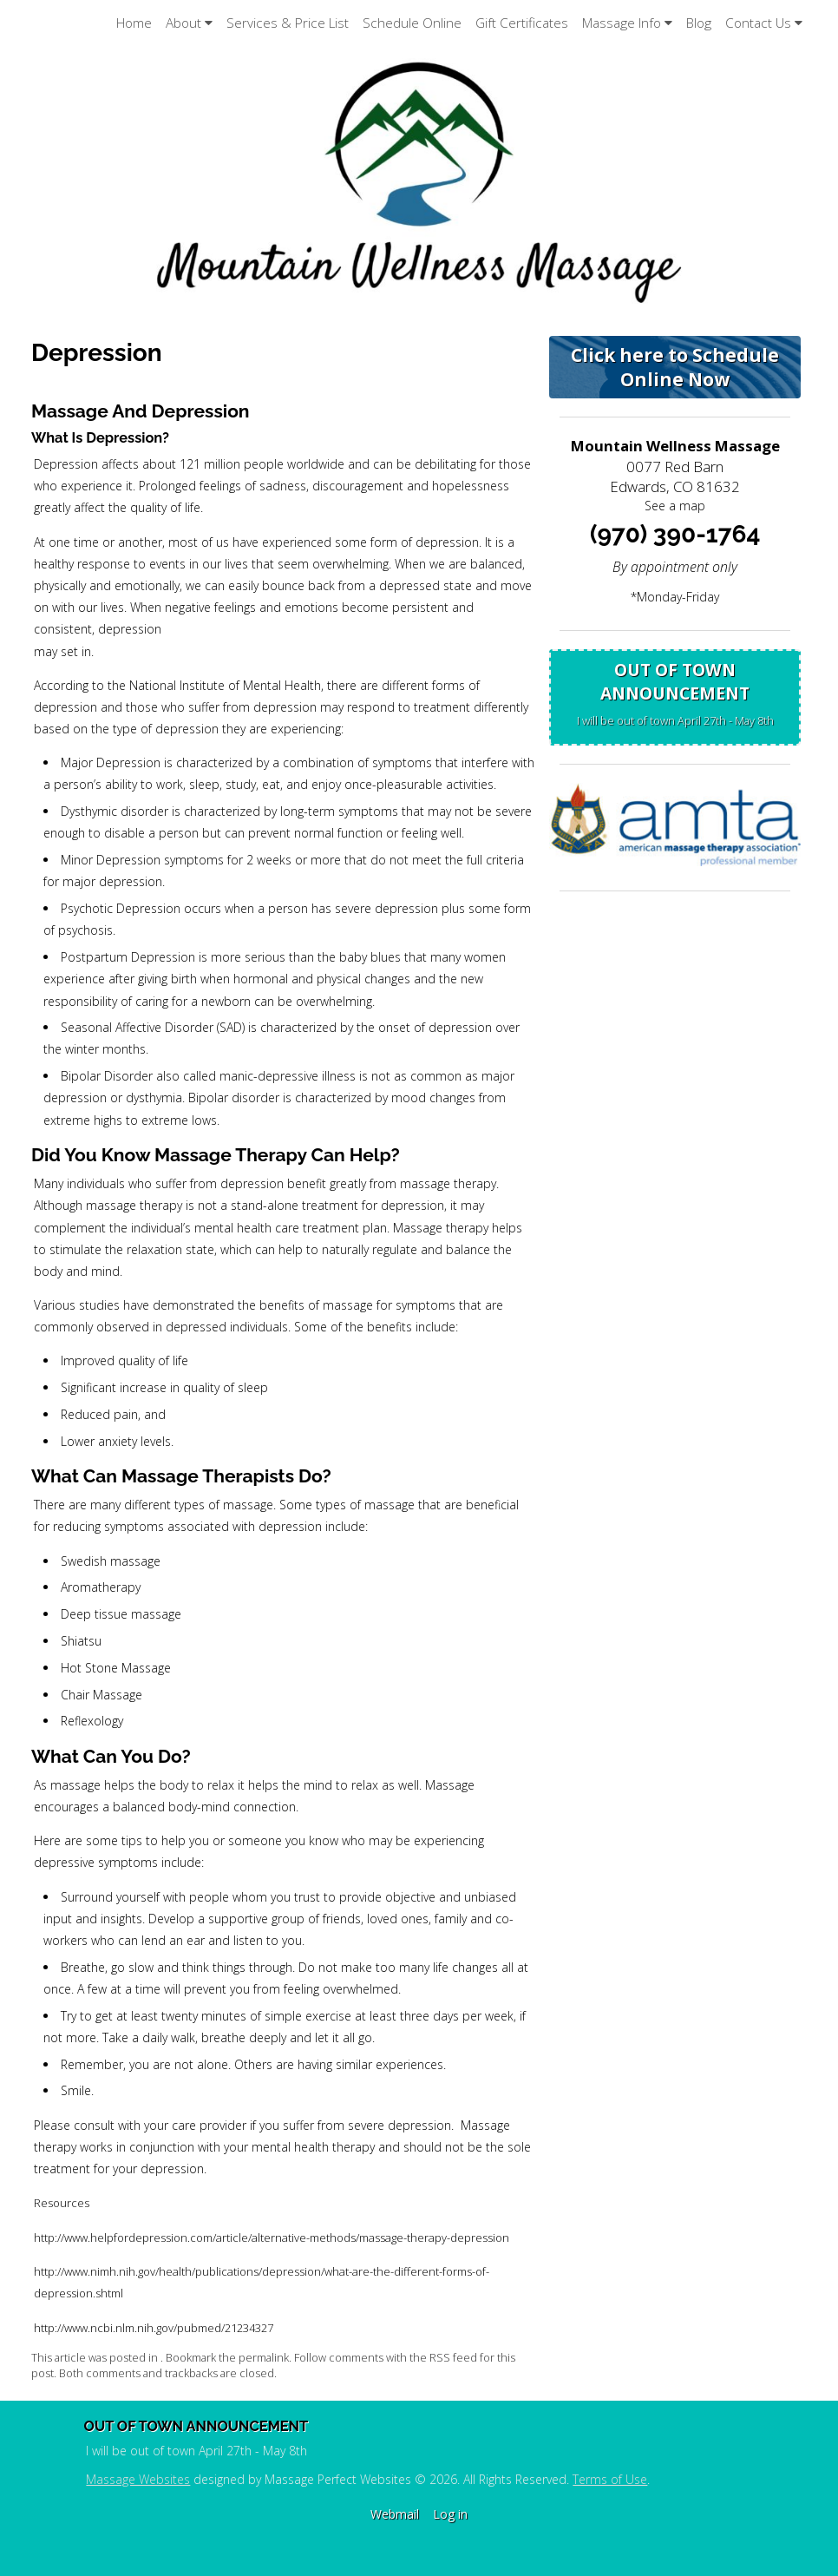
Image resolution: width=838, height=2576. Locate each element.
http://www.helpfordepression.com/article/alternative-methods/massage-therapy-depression (271, 2237)
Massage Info (627, 23)
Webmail (394, 2514)
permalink (264, 2357)
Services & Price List (287, 23)
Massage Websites (138, 2479)
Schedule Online (412, 23)
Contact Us (763, 23)
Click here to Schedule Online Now (675, 367)
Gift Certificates (521, 23)
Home (134, 23)
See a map (675, 505)
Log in (450, 2514)
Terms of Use (610, 2479)
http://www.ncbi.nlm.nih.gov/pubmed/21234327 (153, 2328)
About (189, 23)
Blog (698, 23)
